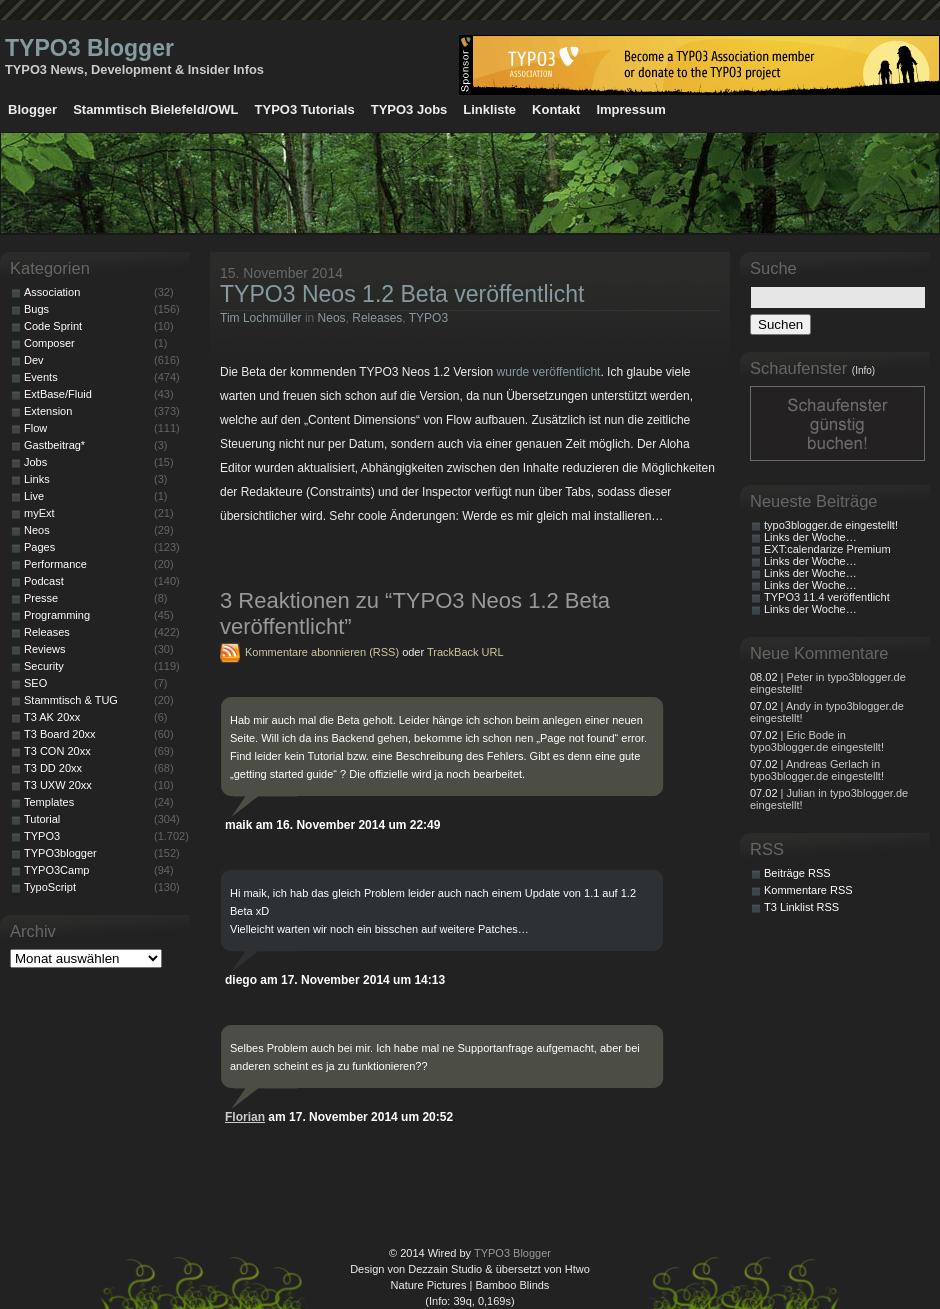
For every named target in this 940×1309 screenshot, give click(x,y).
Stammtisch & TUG (71, 700)
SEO (35, 683)
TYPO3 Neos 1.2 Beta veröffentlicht (402, 294)
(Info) (863, 370)
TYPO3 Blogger (89, 48)
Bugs (36, 309)
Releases (377, 318)
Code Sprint (53, 326)
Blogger (32, 109)
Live (34, 496)
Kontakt (556, 109)
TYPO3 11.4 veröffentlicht (827, 597)
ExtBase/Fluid (58, 394)
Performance (55, 564)
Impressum (630, 109)
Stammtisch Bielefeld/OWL (155, 109)
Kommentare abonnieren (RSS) (322, 652)
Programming (57, 615)
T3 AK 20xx (52, 717)
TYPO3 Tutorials (305, 109)
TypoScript (50, 887)
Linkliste (489, 109)
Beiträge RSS (797, 873)
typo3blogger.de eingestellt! (831, 525)
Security (44, 666)
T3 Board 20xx (60, 734)
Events (41, 377)
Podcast (44, 581)
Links (37, 479)
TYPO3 (428, 318)
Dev (34, 360)
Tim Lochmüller (261, 318)
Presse (41, 598)
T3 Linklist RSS (801, 907)
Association (52, 292)
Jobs (35, 462)
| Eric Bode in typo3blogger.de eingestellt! (817, 741)
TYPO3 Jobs (409, 109)
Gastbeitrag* (54, 445)
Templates (49, 802)
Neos (332, 318)
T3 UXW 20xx (58, 785)
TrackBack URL (465, 652)
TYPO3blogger (60, 853)
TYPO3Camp (56, 870)
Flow (35, 428)
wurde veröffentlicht (549, 372)
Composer (49, 343)
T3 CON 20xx (57, 751)
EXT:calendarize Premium (827, 549)
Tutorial (42, 819)
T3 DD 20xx (53, 768)
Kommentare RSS (808, 890)
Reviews (45, 649)
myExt (39, 513)
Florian (245, 1117)
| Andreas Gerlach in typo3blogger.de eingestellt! (817, 770)
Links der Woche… (810, 537)
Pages (39, 547)
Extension (48, 411)
